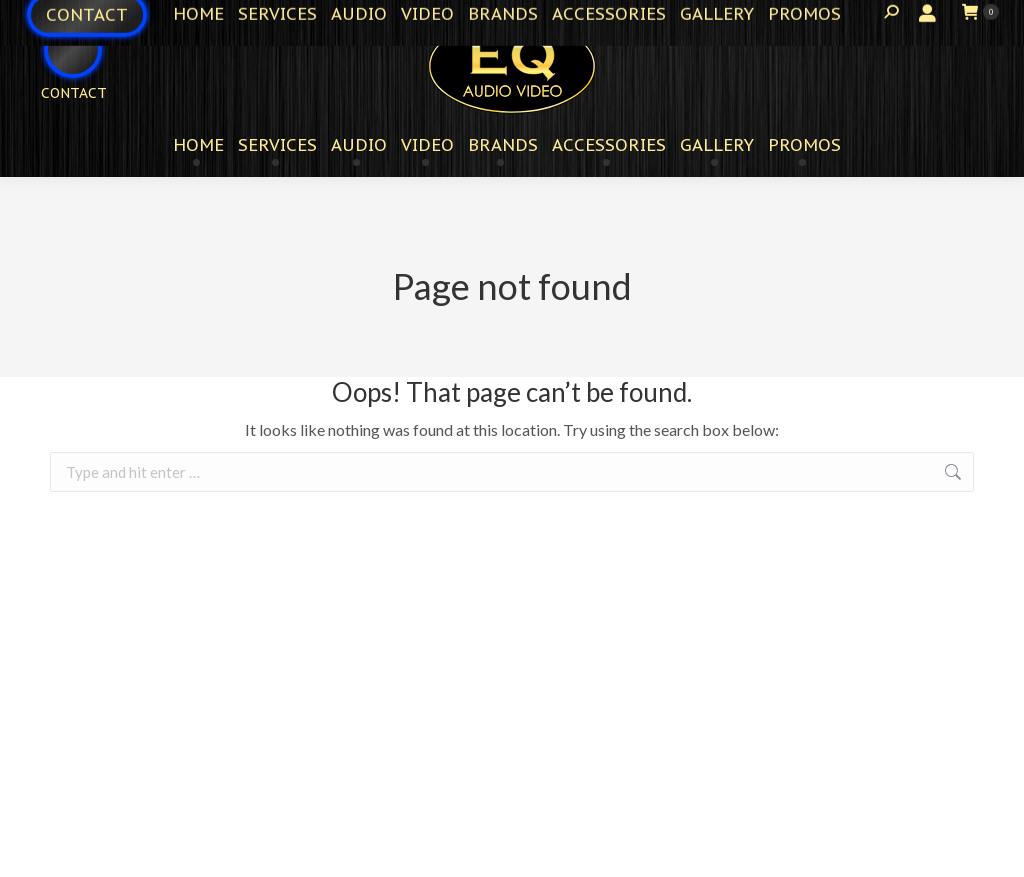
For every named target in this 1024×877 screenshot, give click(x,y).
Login (910, 15)
